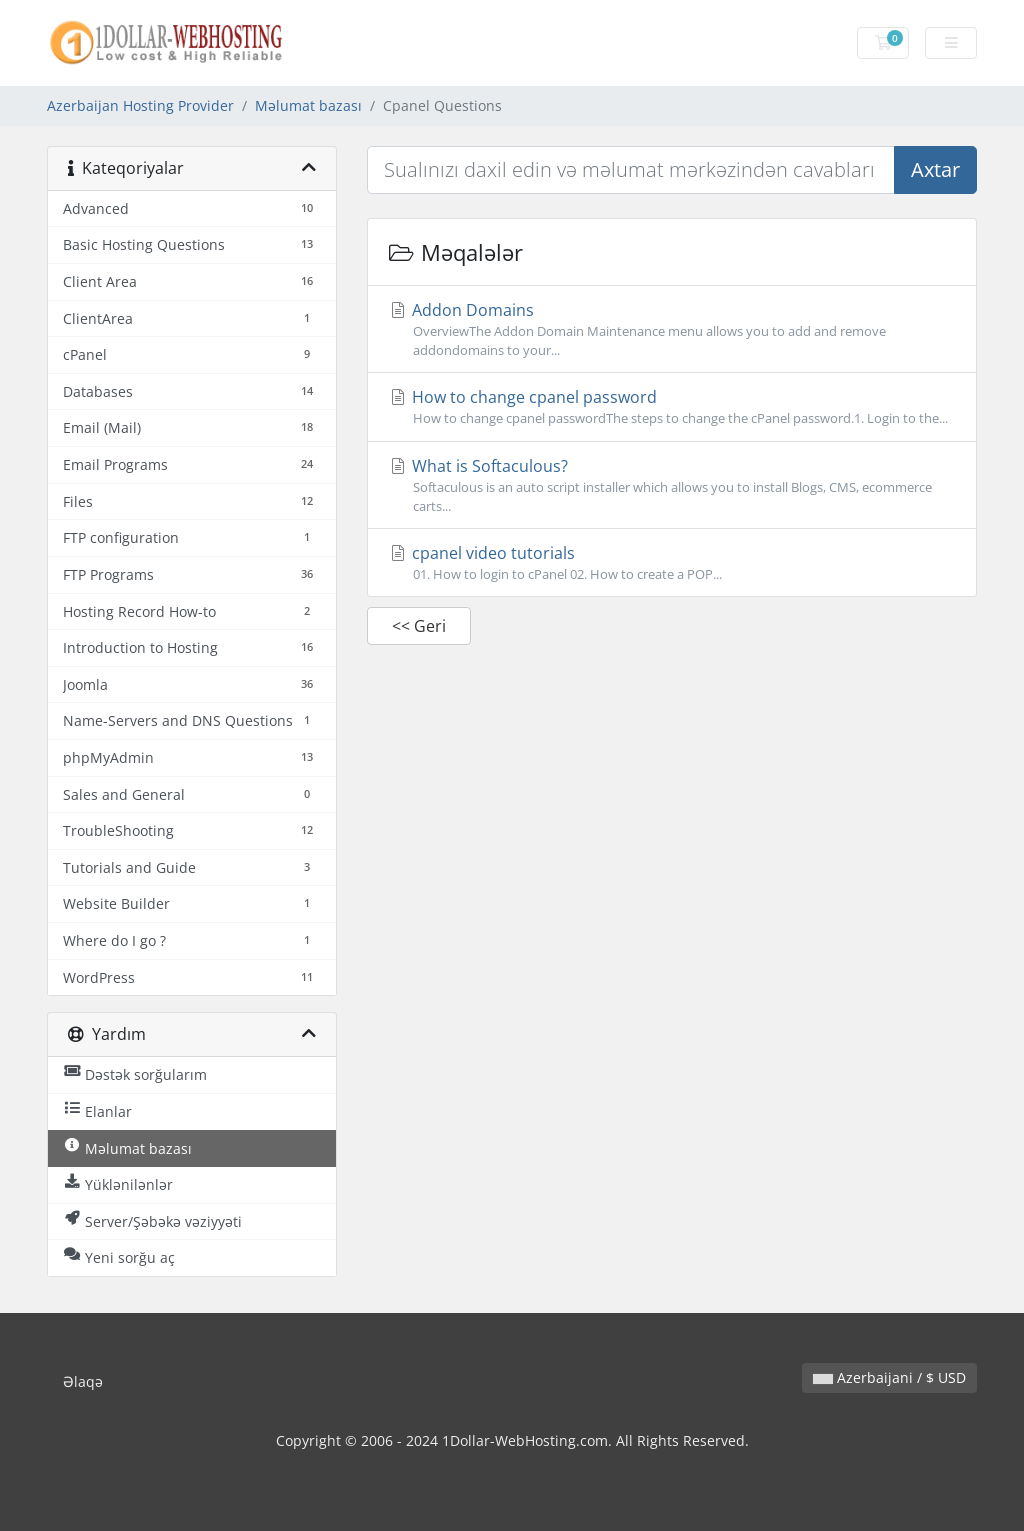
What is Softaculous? (672, 485)
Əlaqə (83, 1381)
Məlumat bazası (308, 105)
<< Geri (419, 626)
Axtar (935, 169)
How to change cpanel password (672, 407)
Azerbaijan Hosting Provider (140, 105)
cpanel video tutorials (672, 563)
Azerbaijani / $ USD (889, 1377)
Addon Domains (672, 329)
